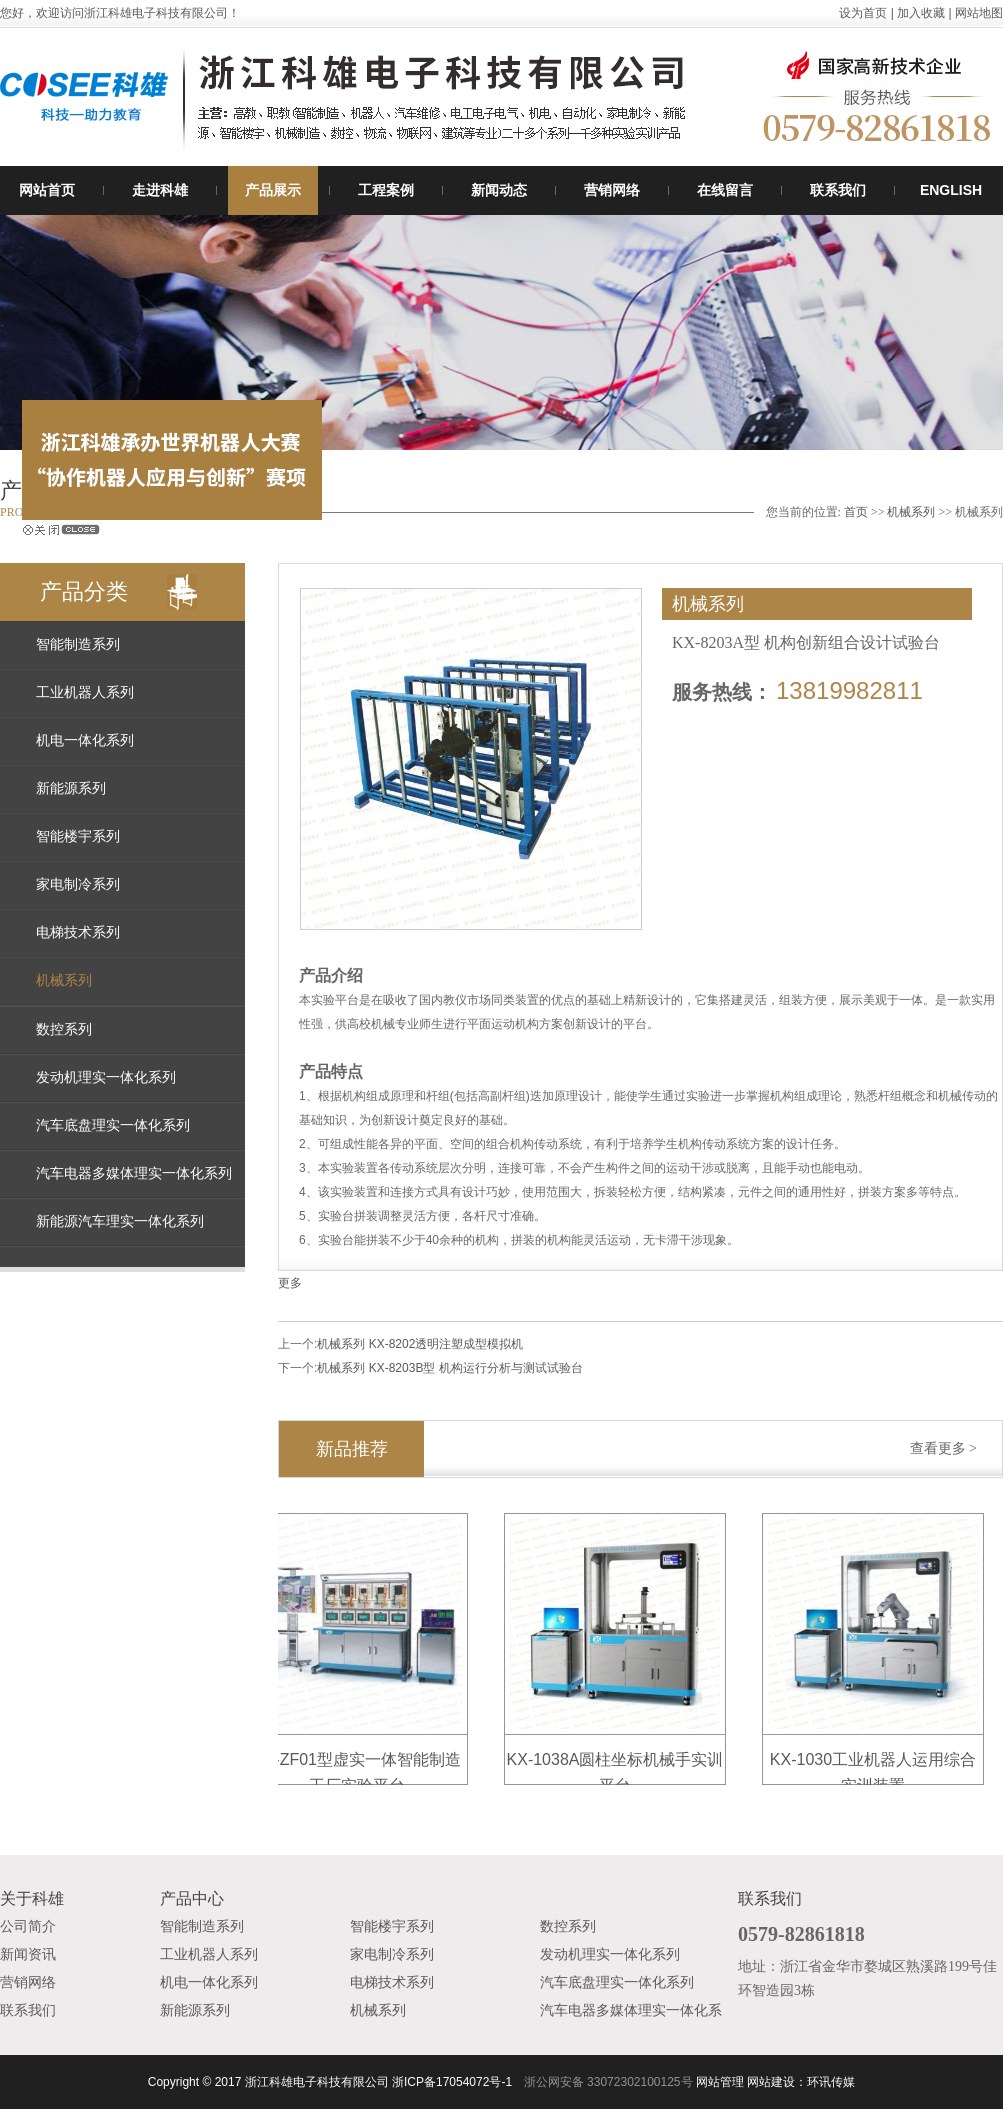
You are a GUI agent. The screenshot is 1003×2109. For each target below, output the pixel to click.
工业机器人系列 (85, 692)
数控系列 (64, 1029)
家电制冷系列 (78, 884)
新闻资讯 (28, 1954)
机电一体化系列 (85, 740)
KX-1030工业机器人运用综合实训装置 (877, 1762)
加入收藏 (921, 13)
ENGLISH (951, 190)
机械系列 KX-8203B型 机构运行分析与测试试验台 (449, 1368)
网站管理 (720, 2082)
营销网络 (612, 190)
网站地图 (979, 13)
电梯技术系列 (78, 932)
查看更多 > (943, 1448)
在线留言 (725, 190)
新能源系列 (71, 788)
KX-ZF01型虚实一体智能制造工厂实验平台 (361, 1762)
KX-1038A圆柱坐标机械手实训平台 (619, 1762)
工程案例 (386, 190)
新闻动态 (499, 190)
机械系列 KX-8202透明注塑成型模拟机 (420, 1344)
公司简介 (28, 1926)
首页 (856, 512)
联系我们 (838, 190)
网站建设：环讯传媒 (801, 2082)
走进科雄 (160, 190)
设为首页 (863, 13)
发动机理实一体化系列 (106, 1077)
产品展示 (273, 190)
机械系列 (911, 512)
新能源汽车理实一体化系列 (120, 1221)
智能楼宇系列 (78, 836)
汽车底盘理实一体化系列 (113, 1125)
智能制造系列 (78, 644)
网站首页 (47, 190)
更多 (290, 1283)
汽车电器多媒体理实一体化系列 (134, 1173)
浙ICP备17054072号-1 (452, 2082)
